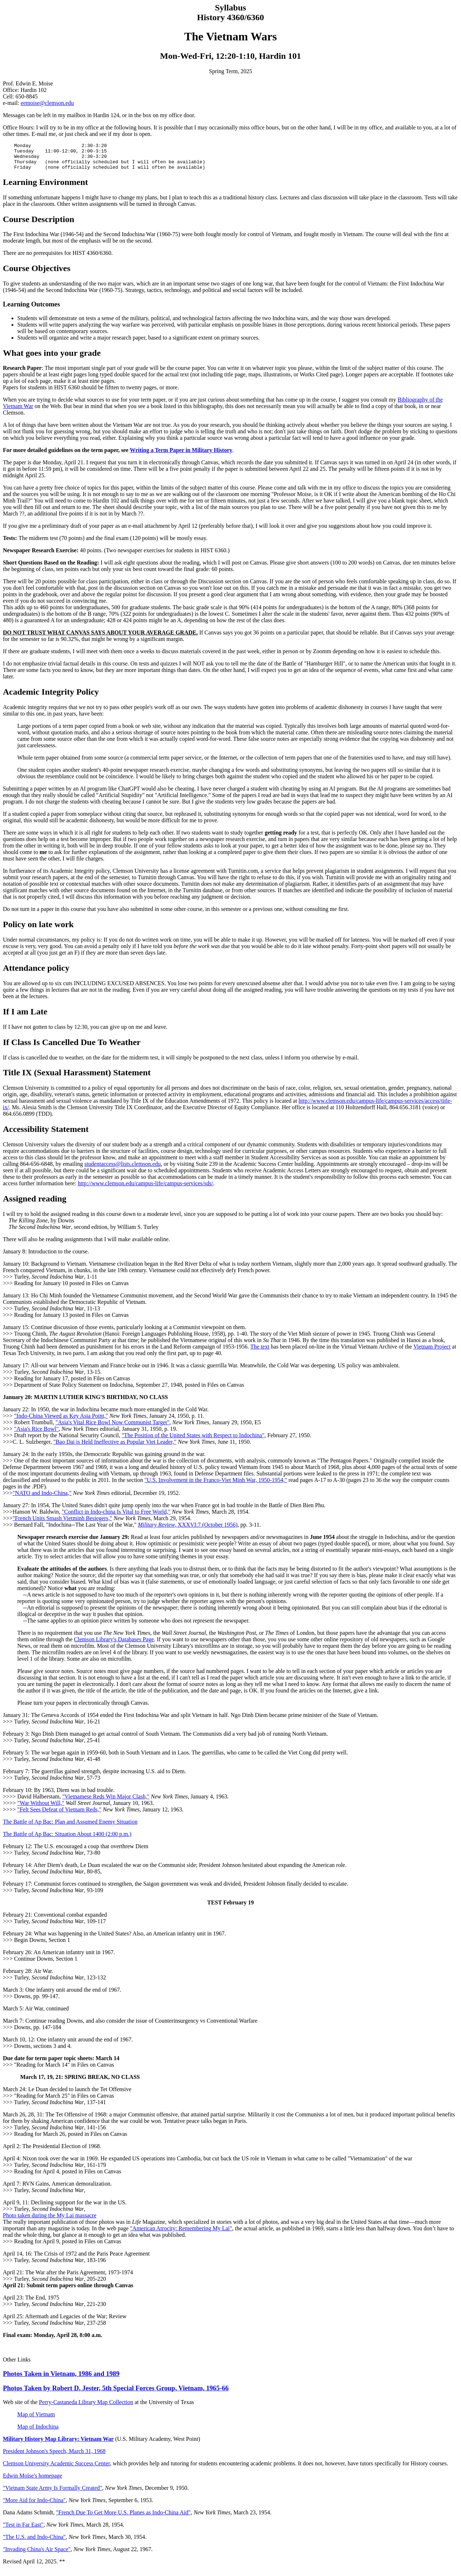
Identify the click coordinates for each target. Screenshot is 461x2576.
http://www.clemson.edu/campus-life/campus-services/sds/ (145, 1189)
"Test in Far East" (23, 2530)
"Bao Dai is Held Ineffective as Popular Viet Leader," (114, 1447)
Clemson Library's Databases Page (114, 1645)
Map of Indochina (38, 2432)
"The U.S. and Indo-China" (34, 2542)
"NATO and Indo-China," (42, 1498)
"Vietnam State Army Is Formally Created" (52, 2493)
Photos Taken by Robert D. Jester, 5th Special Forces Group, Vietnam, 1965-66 (116, 2393)
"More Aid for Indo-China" (34, 2505)
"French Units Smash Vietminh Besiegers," (62, 1524)
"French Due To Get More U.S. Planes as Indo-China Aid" (123, 2518)
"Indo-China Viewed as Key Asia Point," (61, 1421)
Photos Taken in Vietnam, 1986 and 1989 (61, 2379)
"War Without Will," (40, 1808)
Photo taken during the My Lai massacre (50, 2221)
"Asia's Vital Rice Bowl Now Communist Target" (112, 1428)
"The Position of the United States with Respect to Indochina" (193, 1441)
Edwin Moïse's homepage (32, 2481)
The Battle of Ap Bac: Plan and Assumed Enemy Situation (70, 1827)
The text (259, 1352)
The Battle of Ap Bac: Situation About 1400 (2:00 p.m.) (67, 1839)
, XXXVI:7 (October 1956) (188, 1530)
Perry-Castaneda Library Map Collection (86, 2407)
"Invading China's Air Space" (37, 2554)
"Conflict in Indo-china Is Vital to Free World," (116, 1517)
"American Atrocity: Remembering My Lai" (181, 2234)
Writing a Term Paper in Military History (181, 455)
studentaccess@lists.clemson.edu (122, 1169)
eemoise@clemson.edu (47, 103)
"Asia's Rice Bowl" (36, 1434)
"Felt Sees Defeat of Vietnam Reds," (59, 1815)
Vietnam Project (432, 1352)
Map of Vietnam (36, 2420)
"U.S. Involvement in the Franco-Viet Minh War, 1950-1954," (215, 1485)
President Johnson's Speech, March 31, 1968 (54, 2456)
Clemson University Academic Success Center (56, 2469)
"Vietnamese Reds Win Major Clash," (105, 1802)
